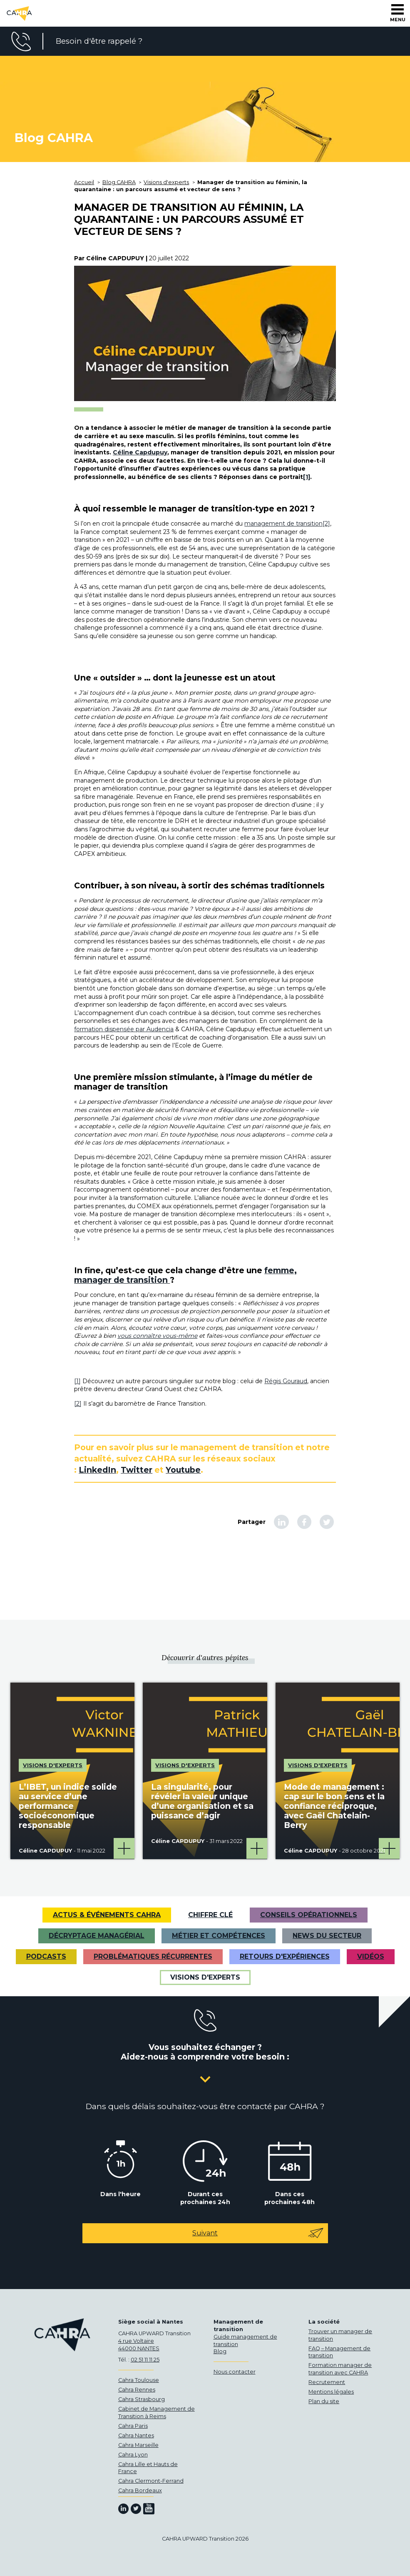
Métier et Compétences (218, 1936)
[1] (306, 477)
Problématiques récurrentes (153, 1956)
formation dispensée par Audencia (124, 1029)
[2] (326, 523)
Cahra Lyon (133, 2454)
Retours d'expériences (285, 1956)
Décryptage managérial (96, 1936)
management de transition (283, 523)
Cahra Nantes (136, 2435)
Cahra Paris (133, 2426)
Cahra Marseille (138, 2445)
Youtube (183, 1470)
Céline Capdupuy (140, 452)
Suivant (258, 2233)
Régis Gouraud (285, 1381)
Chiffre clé (210, 1915)
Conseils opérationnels (308, 1915)
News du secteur (327, 1936)
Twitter (136, 1470)
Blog (220, 2351)
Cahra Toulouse (138, 2380)
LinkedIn (97, 1470)
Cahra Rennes (136, 2389)
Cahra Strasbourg (141, 2399)
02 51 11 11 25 (145, 2360)
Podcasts (46, 1956)
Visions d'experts (205, 1977)
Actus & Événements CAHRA (107, 1915)
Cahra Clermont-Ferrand (151, 2481)
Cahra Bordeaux (140, 2490)
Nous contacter (235, 2372)
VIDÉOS (370, 1956)
